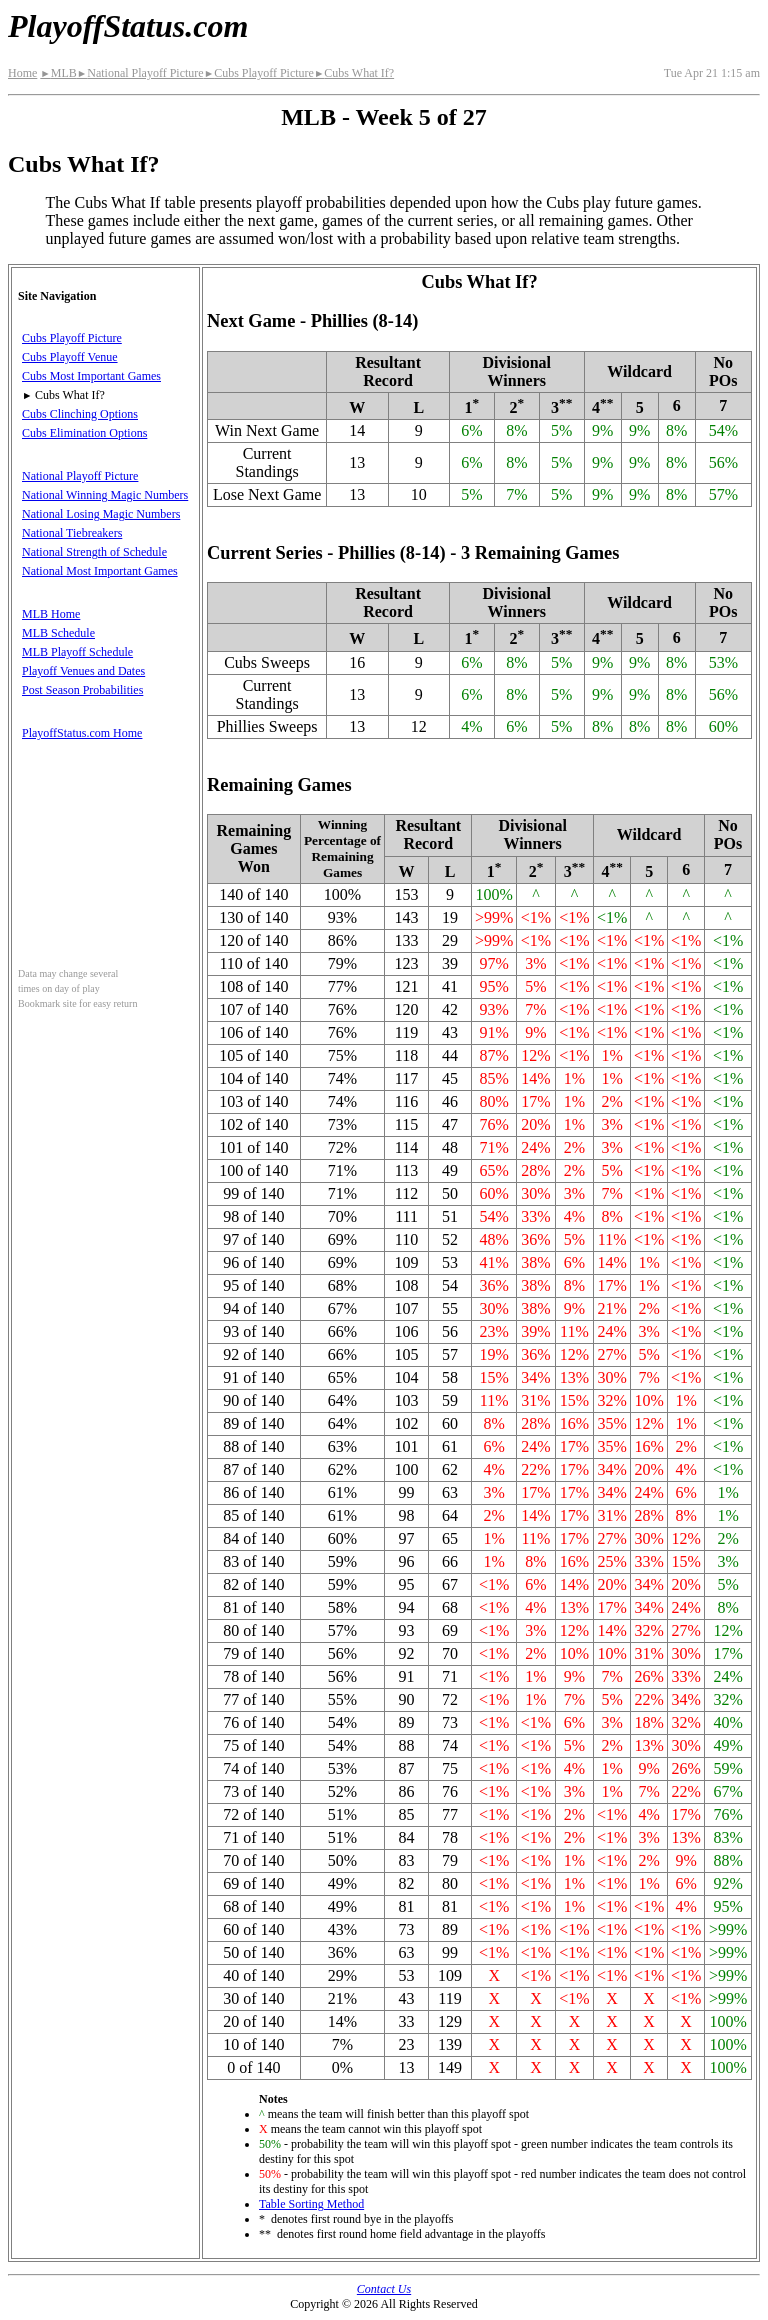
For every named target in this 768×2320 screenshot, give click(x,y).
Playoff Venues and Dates (83, 671)
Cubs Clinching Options (80, 414)
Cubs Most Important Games (91, 376)
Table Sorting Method (311, 2204)
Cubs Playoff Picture (259, 73)
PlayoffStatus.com (128, 26)
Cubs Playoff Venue (70, 357)
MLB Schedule (58, 633)
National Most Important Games (100, 571)
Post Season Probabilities (82, 690)
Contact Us (384, 2289)
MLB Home (51, 614)
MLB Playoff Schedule (77, 652)
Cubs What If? (354, 73)
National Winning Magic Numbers (105, 495)
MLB (58, 73)
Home (22, 73)
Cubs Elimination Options (84, 433)
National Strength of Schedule (94, 552)
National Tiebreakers (72, 533)
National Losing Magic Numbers (101, 514)
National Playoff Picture (140, 73)
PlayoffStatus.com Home (82, 733)
